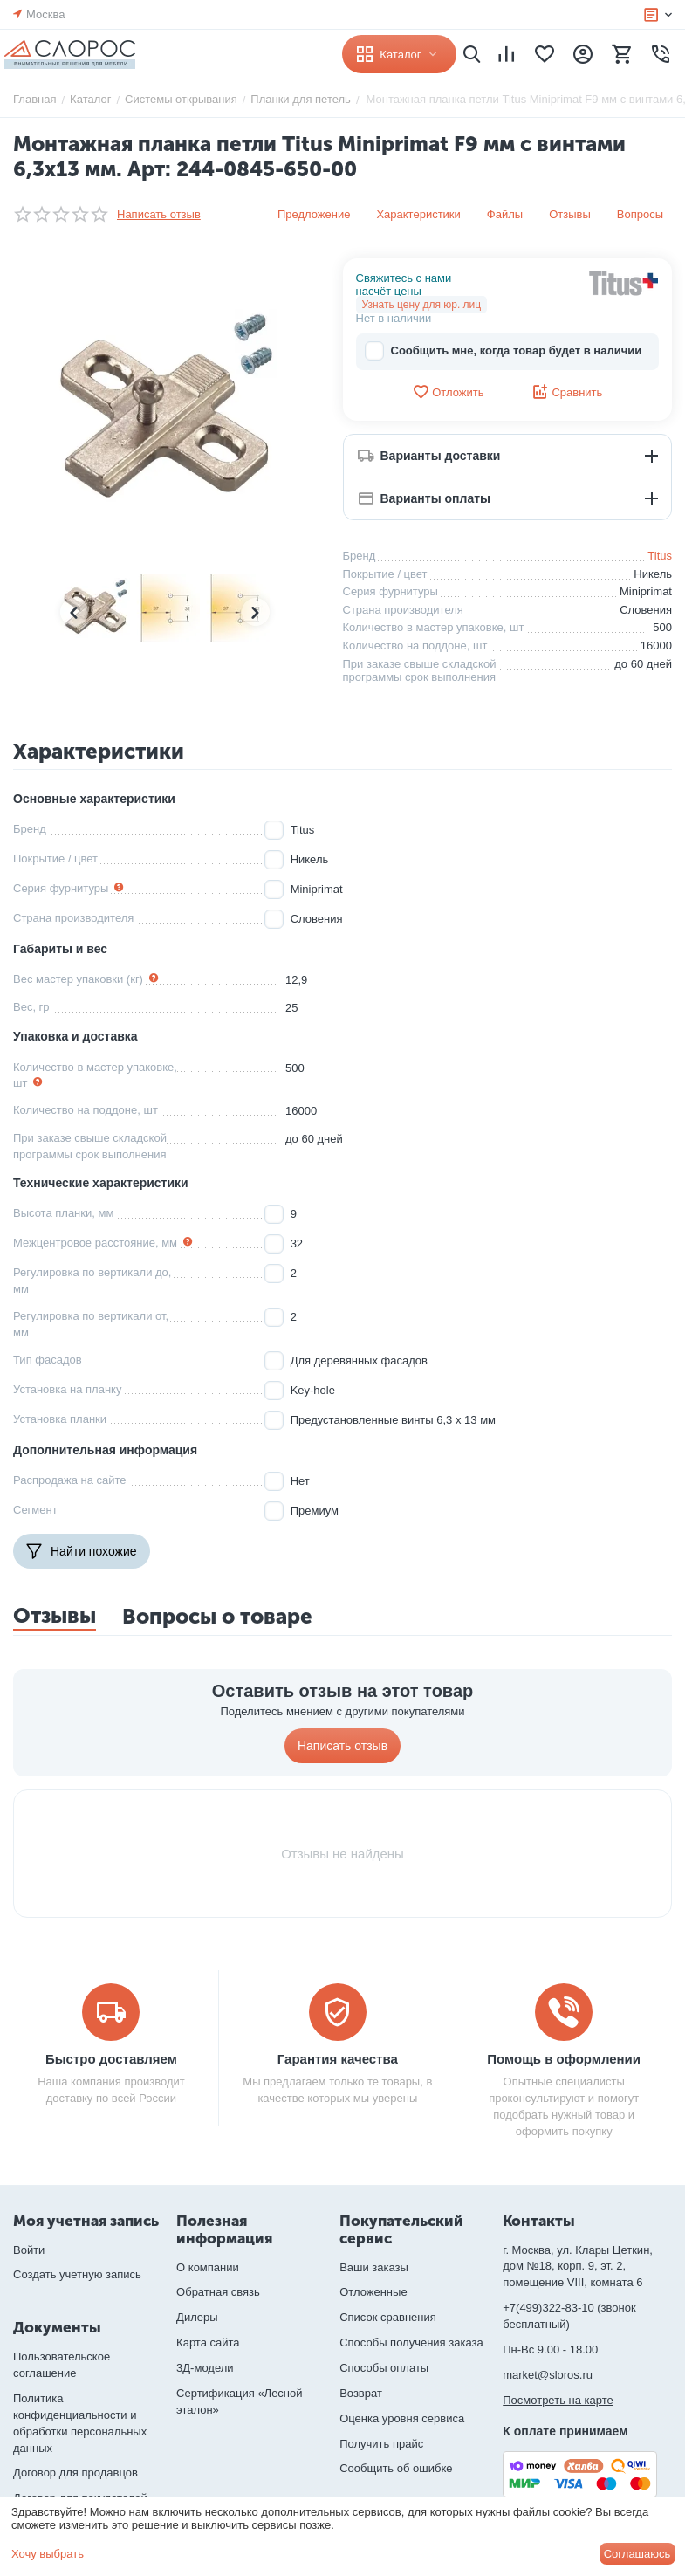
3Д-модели (204, 2367)
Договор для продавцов (75, 2472)
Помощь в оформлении (564, 2058)
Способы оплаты (383, 2367)
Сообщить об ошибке (395, 2468)
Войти (29, 2250)
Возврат (360, 2393)
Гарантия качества (337, 2058)
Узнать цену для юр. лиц (422, 305)
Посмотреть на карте (558, 2400)
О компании (207, 2267)
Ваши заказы (373, 2267)
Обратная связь (218, 2291)
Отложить (447, 392)
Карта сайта (207, 2342)
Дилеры (196, 2317)
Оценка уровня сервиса (401, 2418)
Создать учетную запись (77, 2274)
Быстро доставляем (111, 2058)
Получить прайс (381, 2443)
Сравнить (566, 392)
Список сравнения (387, 2317)
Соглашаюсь (637, 2553)
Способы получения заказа (411, 2342)
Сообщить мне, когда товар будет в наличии (503, 351)
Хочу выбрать (47, 2553)
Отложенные (373, 2291)
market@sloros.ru (548, 2374)
